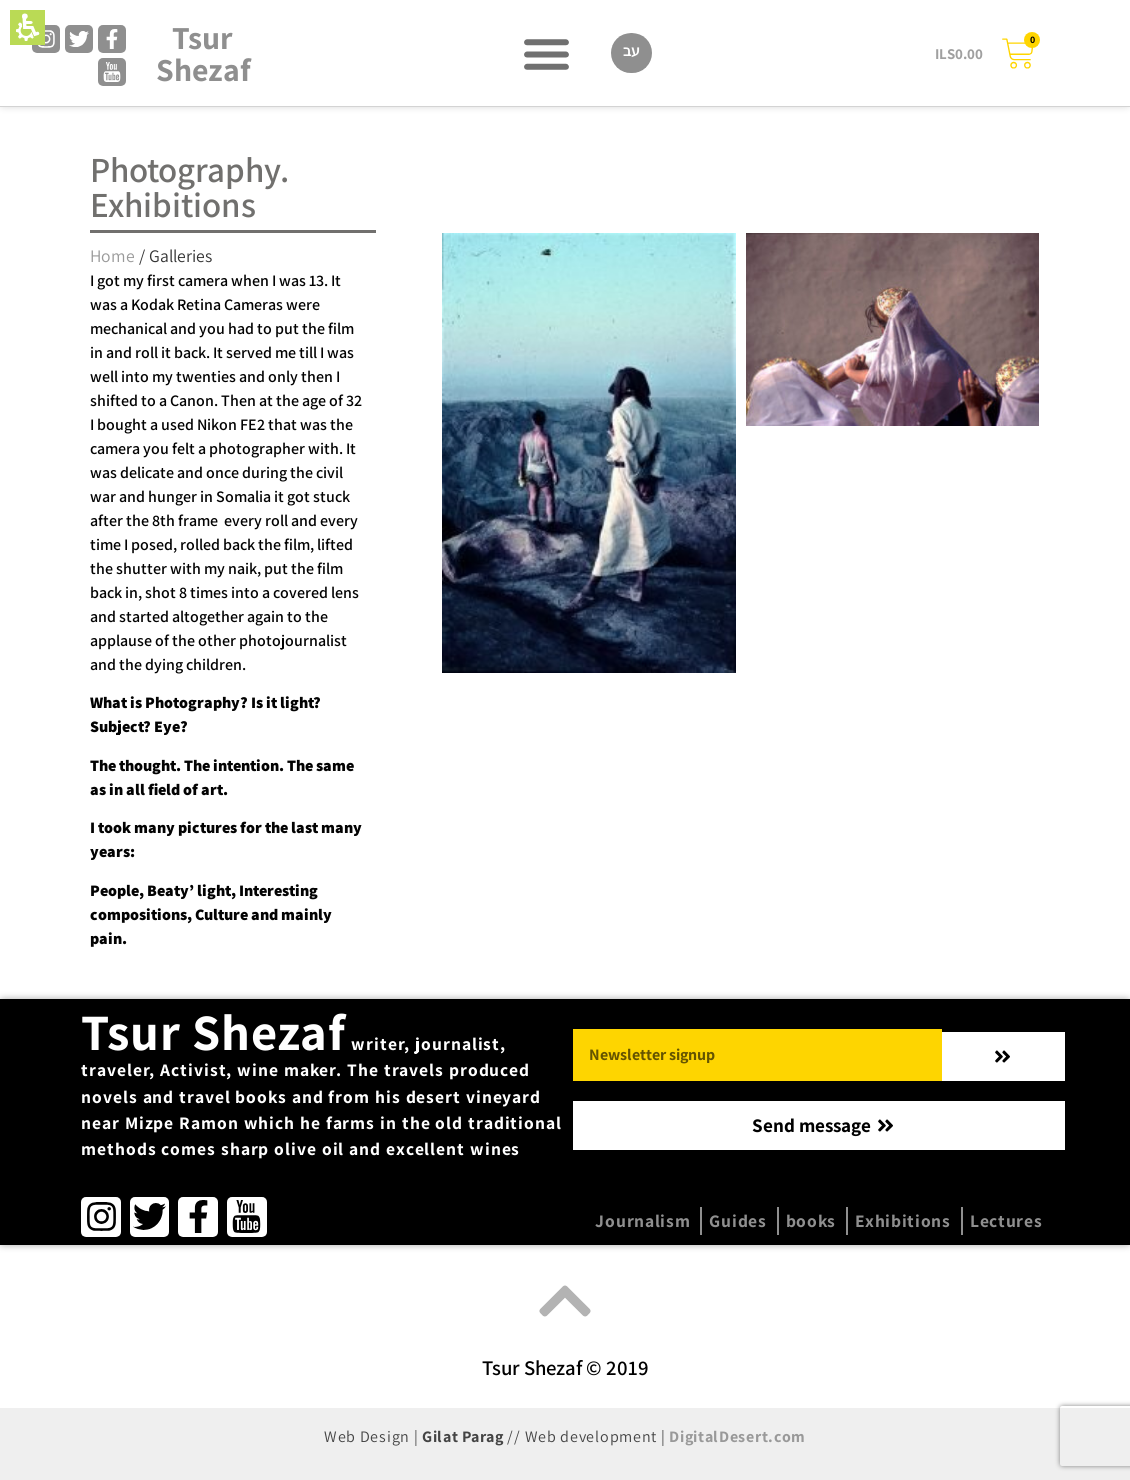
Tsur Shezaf (203, 53)
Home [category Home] (112, 255)
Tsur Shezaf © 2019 (565, 1367)
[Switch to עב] (631, 53)
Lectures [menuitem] (1006, 1220)
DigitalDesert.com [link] (737, 1436)
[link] (46, 39)
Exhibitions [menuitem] (903, 1220)
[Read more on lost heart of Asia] (893, 329)
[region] (229, 251)
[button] (27, 27)
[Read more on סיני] (589, 453)
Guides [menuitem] (737, 1220)
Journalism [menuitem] (642, 1220)
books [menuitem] (811, 1220)
